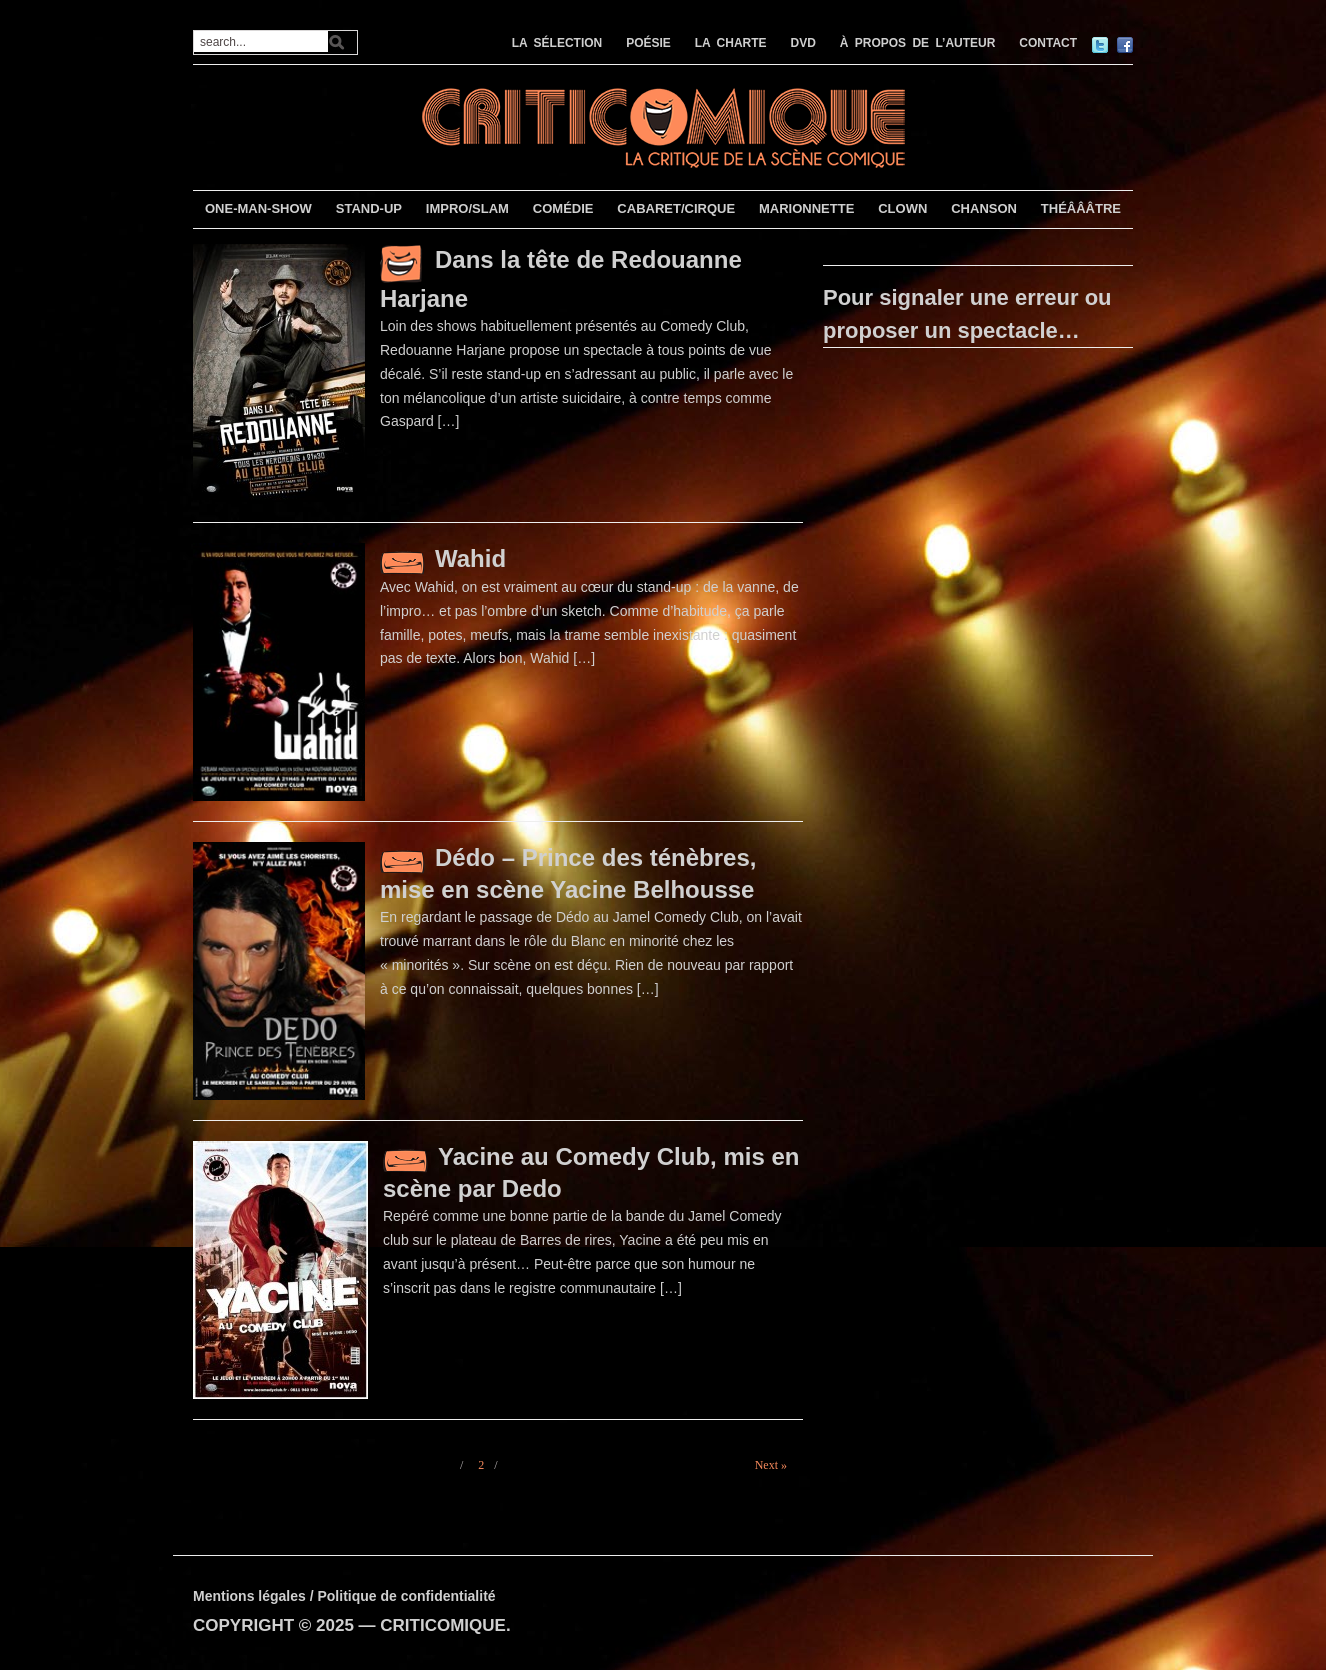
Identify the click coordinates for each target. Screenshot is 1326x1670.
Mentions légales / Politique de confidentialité (344, 1596)
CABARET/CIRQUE (676, 208)
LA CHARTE (731, 43)
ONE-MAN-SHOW (258, 208)
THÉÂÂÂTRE (1081, 208)
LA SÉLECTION (557, 43)
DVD (803, 43)
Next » (771, 1465)
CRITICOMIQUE (443, 1625)
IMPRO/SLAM (467, 208)
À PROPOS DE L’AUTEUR (918, 43)
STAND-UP (369, 208)
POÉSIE (648, 43)
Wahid (470, 558)
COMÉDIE (563, 208)
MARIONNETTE (806, 208)
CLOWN (902, 208)
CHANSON (984, 208)
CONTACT (1048, 43)
